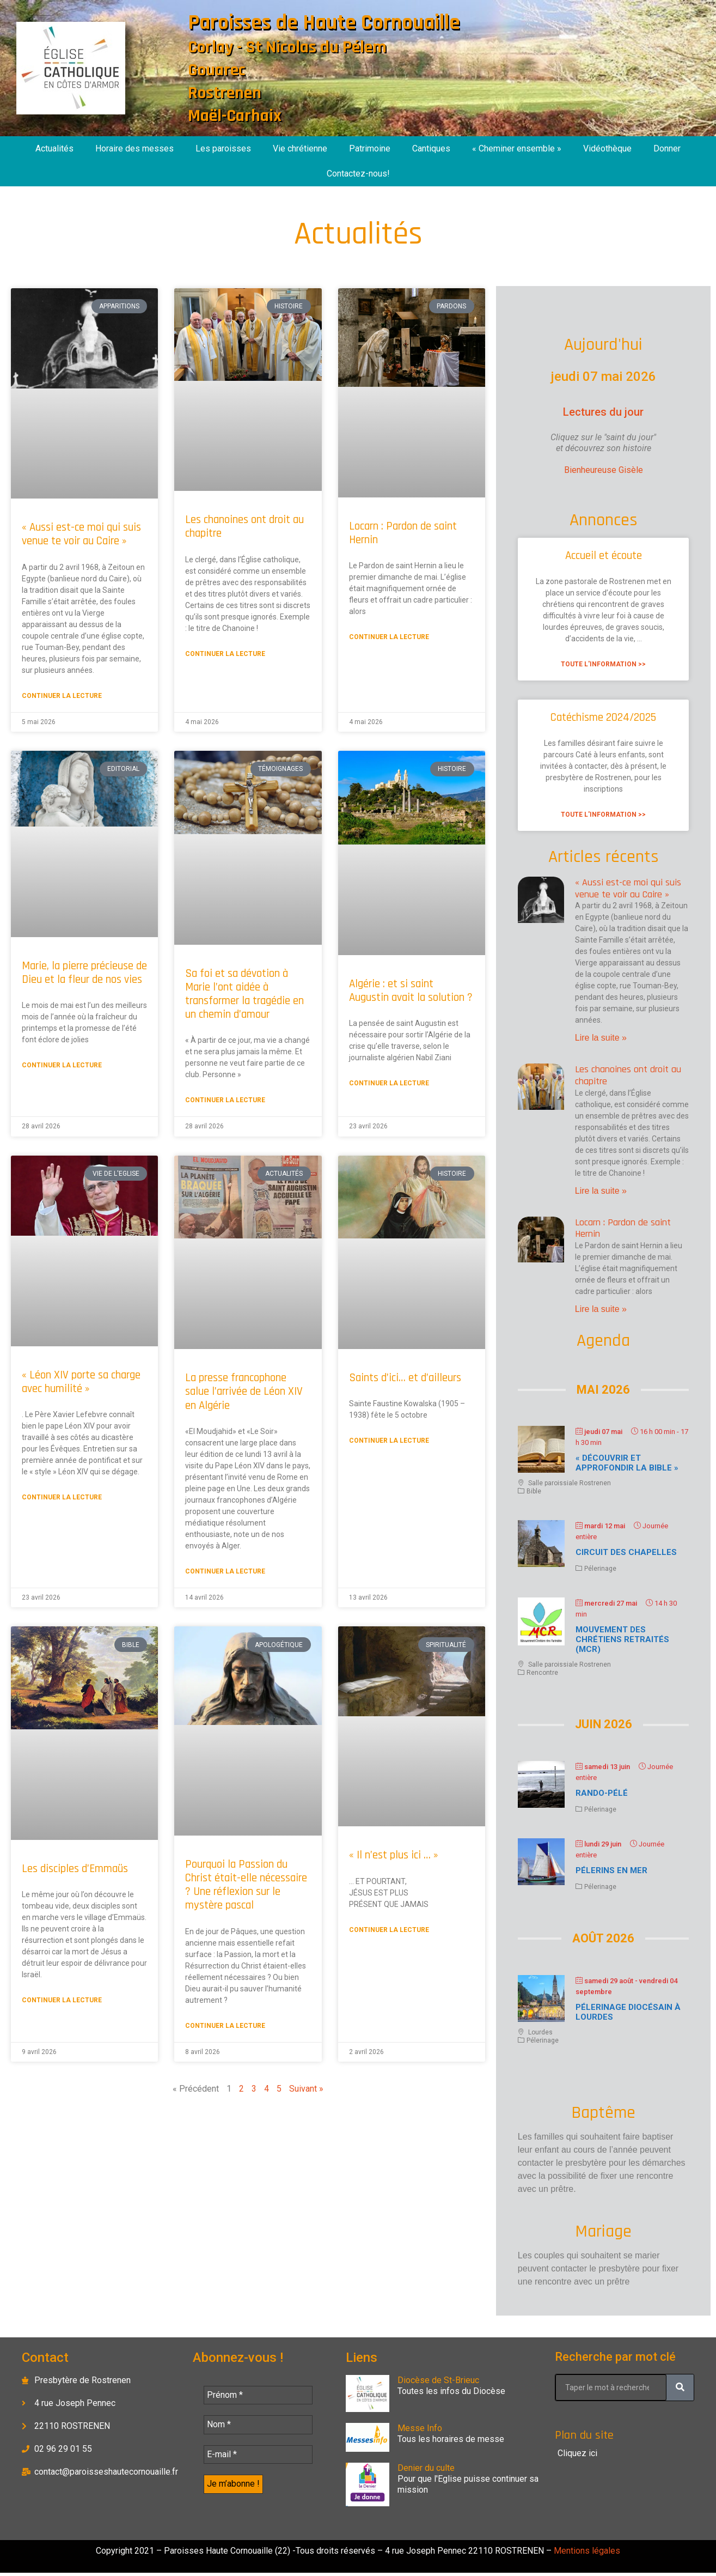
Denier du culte (426, 2468)
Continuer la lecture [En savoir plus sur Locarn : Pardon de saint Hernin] (389, 637)
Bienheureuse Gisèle (603, 470)
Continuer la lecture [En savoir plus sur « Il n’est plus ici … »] (389, 1930)
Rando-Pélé (602, 1793)
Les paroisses (223, 148)
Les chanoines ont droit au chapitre (244, 526)
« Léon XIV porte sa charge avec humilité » (81, 1382)
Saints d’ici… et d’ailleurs (405, 1377)
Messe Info (419, 2428)
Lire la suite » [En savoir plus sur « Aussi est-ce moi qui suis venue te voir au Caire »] (601, 1037)
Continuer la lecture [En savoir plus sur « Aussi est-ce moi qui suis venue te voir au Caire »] (62, 696)
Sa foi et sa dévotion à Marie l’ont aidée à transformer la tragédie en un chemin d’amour (244, 994)
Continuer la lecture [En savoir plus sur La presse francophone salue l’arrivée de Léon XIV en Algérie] (225, 1571)
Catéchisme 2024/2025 (603, 717)
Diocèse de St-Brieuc (438, 2380)
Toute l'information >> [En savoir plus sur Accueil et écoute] (603, 664)
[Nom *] (258, 2426)
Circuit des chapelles (626, 1552)
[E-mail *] (258, 2456)
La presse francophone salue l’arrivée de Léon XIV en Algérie (244, 1391)
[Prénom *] (258, 2395)
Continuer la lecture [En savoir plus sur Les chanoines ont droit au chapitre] (225, 654)
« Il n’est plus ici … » (393, 1855)
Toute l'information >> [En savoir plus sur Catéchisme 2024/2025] (603, 814)
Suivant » (306, 2088)
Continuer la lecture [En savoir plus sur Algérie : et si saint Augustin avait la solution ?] (389, 1083)
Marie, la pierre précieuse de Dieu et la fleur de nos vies (84, 972)
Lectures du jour (603, 411)
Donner (667, 148)
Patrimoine (369, 148)
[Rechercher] (680, 2387)
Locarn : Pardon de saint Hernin (403, 533)
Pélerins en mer (611, 1870)
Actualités (54, 148)
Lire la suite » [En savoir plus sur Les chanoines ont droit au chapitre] (601, 1190)
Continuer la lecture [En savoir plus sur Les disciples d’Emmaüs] (62, 2000)
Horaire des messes (134, 148)
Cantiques (431, 148)
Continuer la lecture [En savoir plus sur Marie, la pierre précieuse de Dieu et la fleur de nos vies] (62, 1065)
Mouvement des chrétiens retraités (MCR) (622, 1639)
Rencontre (542, 1672)
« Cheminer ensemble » (516, 148)
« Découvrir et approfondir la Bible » (627, 1463)
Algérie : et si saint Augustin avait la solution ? (411, 990)
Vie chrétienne (300, 148)
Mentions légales (586, 2554)
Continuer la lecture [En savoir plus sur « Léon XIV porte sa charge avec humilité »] (62, 1497)
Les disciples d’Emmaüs (75, 1868)
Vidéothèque (607, 148)
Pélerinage (600, 1568)
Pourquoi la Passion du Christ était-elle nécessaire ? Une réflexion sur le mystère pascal (246, 1885)
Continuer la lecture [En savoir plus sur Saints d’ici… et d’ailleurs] (389, 1440)
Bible (534, 1491)
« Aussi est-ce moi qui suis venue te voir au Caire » (81, 534)
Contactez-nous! (358, 173)
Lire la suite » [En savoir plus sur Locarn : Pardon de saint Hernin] (601, 1309)
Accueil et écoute (603, 555)
